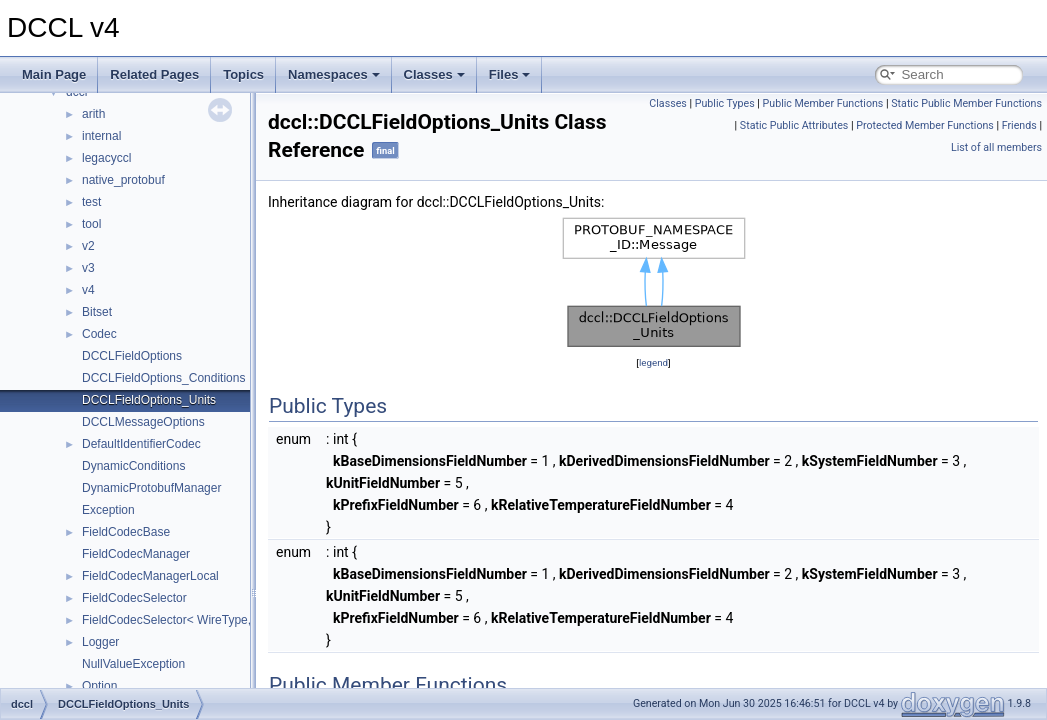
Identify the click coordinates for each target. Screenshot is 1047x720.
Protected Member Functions (925, 125)
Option (99, 686)
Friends (1019, 125)
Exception (108, 510)
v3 (88, 268)
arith (93, 114)
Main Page (54, 74)
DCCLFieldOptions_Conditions (163, 378)
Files (510, 74)
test (91, 202)
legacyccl (106, 158)
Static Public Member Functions (966, 103)
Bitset (97, 312)
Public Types (725, 103)
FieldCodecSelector (134, 598)
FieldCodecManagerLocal (150, 576)
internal (101, 136)
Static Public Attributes (794, 125)
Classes (434, 74)
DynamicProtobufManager (151, 488)
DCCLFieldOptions (132, 356)
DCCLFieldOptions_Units (149, 400)
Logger (100, 642)
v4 (88, 290)
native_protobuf (123, 180)
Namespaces (334, 74)
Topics (243, 74)
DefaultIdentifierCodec (141, 444)
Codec (99, 334)
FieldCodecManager (136, 554)
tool (91, 224)
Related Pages (154, 74)
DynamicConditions (133, 466)
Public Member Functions (823, 103)
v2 (88, 246)
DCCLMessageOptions (143, 422)
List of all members (996, 147)
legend (653, 362)
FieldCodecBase (126, 532)
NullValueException (133, 664)
